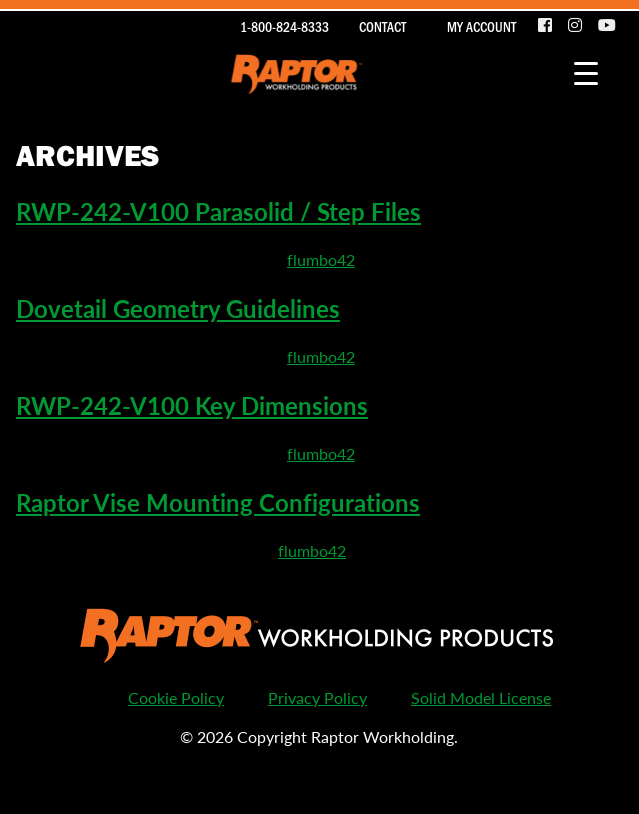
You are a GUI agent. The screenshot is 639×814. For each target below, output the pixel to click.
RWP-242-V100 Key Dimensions (192, 405)
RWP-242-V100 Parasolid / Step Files (218, 211)
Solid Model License (481, 697)
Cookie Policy (176, 697)
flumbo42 (321, 259)
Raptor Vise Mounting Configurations (218, 502)
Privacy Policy (317, 697)
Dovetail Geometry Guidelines (178, 308)
